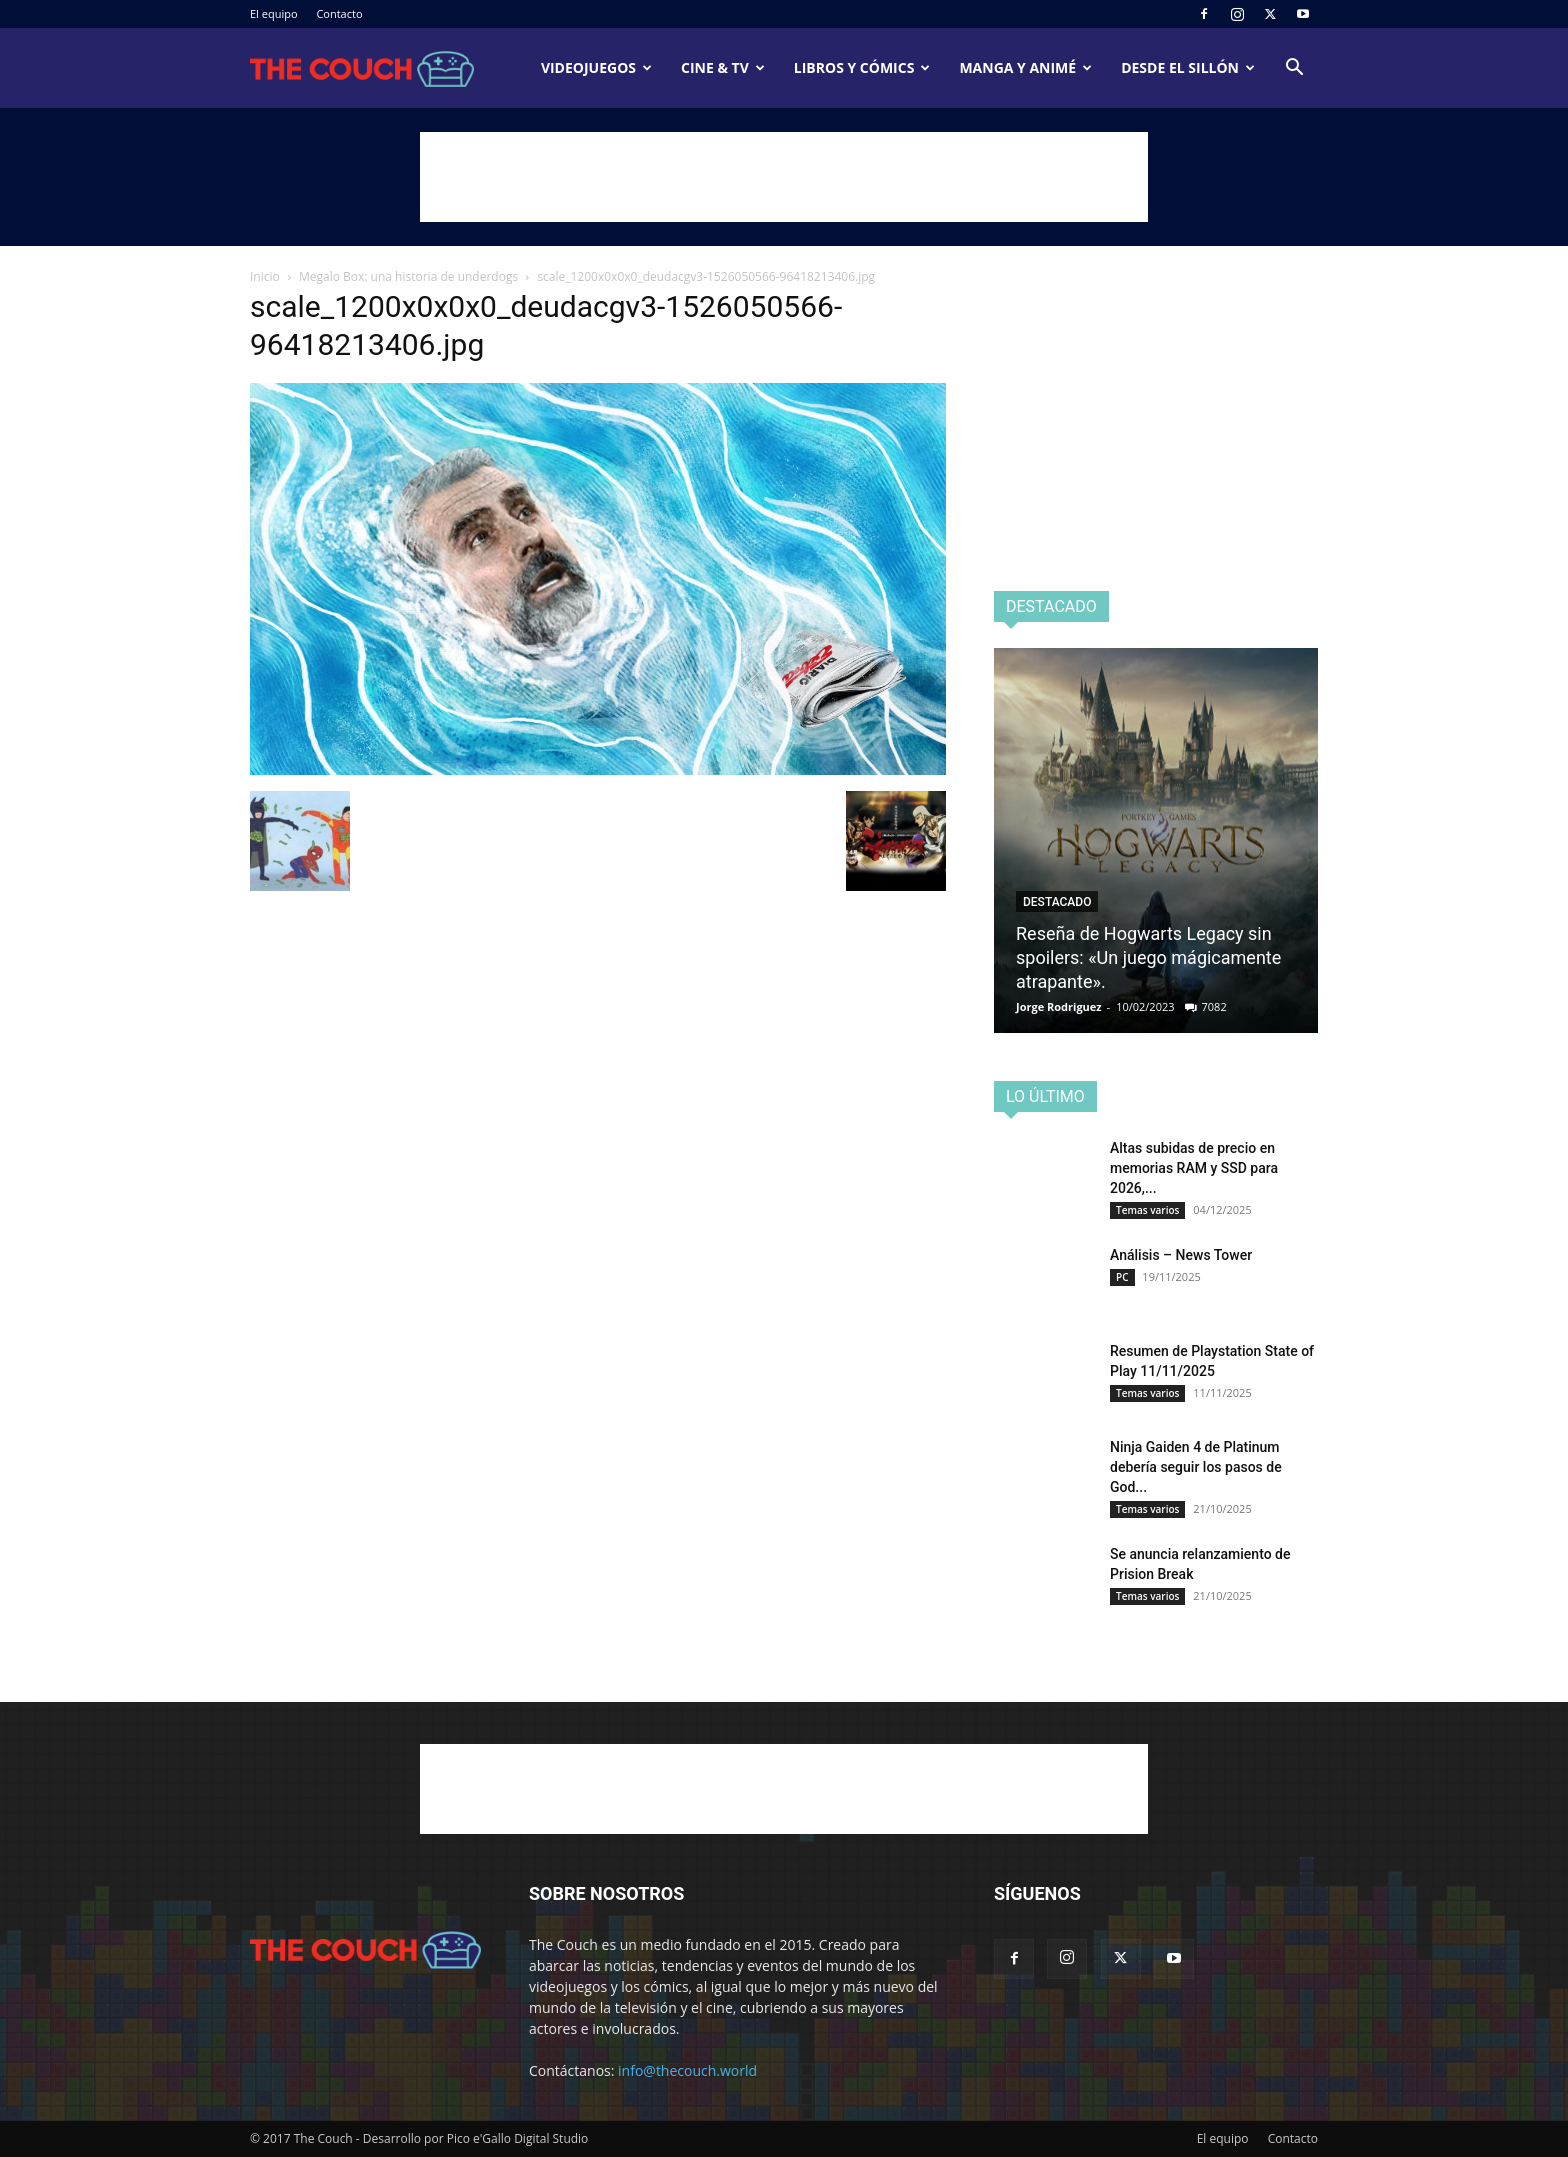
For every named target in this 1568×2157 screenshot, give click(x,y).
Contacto (339, 13)
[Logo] (362, 68)
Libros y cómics (862, 67)
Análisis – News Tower (1181, 1255)
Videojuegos (596, 67)
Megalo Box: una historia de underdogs (408, 276)
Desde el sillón (1188, 67)
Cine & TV (723, 67)
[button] (1294, 69)
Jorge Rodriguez (1059, 1006)
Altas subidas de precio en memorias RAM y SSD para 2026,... (1194, 1168)
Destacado (1057, 902)
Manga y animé (1025, 67)
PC (1122, 1277)
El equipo (274, 13)
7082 (1214, 1006)
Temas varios (1147, 1210)
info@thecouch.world (687, 2070)
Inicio (265, 276)
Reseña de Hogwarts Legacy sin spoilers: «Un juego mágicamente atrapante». (1148, 957)
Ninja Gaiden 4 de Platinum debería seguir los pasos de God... (1196, 1467)
